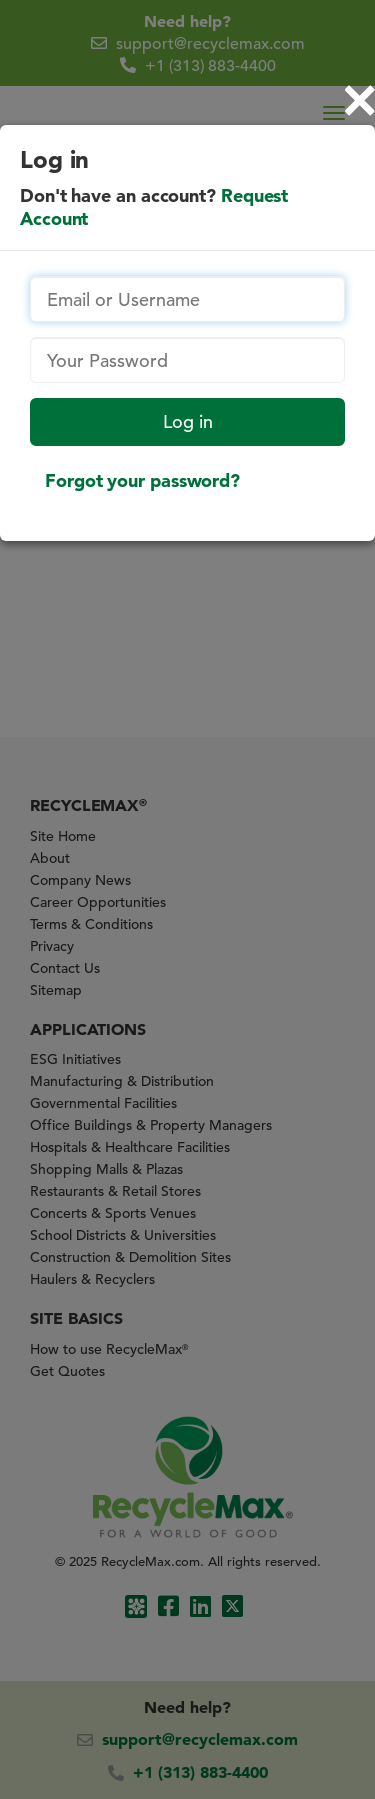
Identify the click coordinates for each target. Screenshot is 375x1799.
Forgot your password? (142, 480)
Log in (188, 421)
